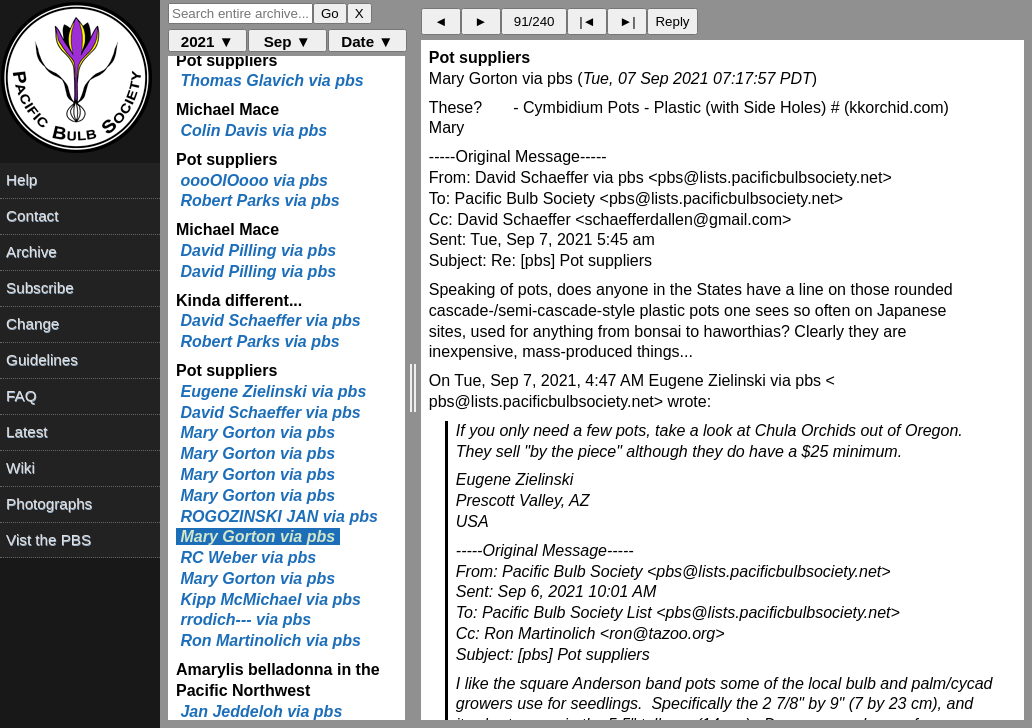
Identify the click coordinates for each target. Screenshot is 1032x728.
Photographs (49, 503)
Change (32, 323)
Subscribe (40, 287)
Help (21, 179)
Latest (26, 431)
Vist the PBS (48, 539)
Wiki (20, 467)
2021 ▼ (207, 41)
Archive (31, 251)
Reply (672, 21)
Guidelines (42, 359)
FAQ (21, 395)
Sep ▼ (287, 41)
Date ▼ (367, 41)
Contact (32, 215)
